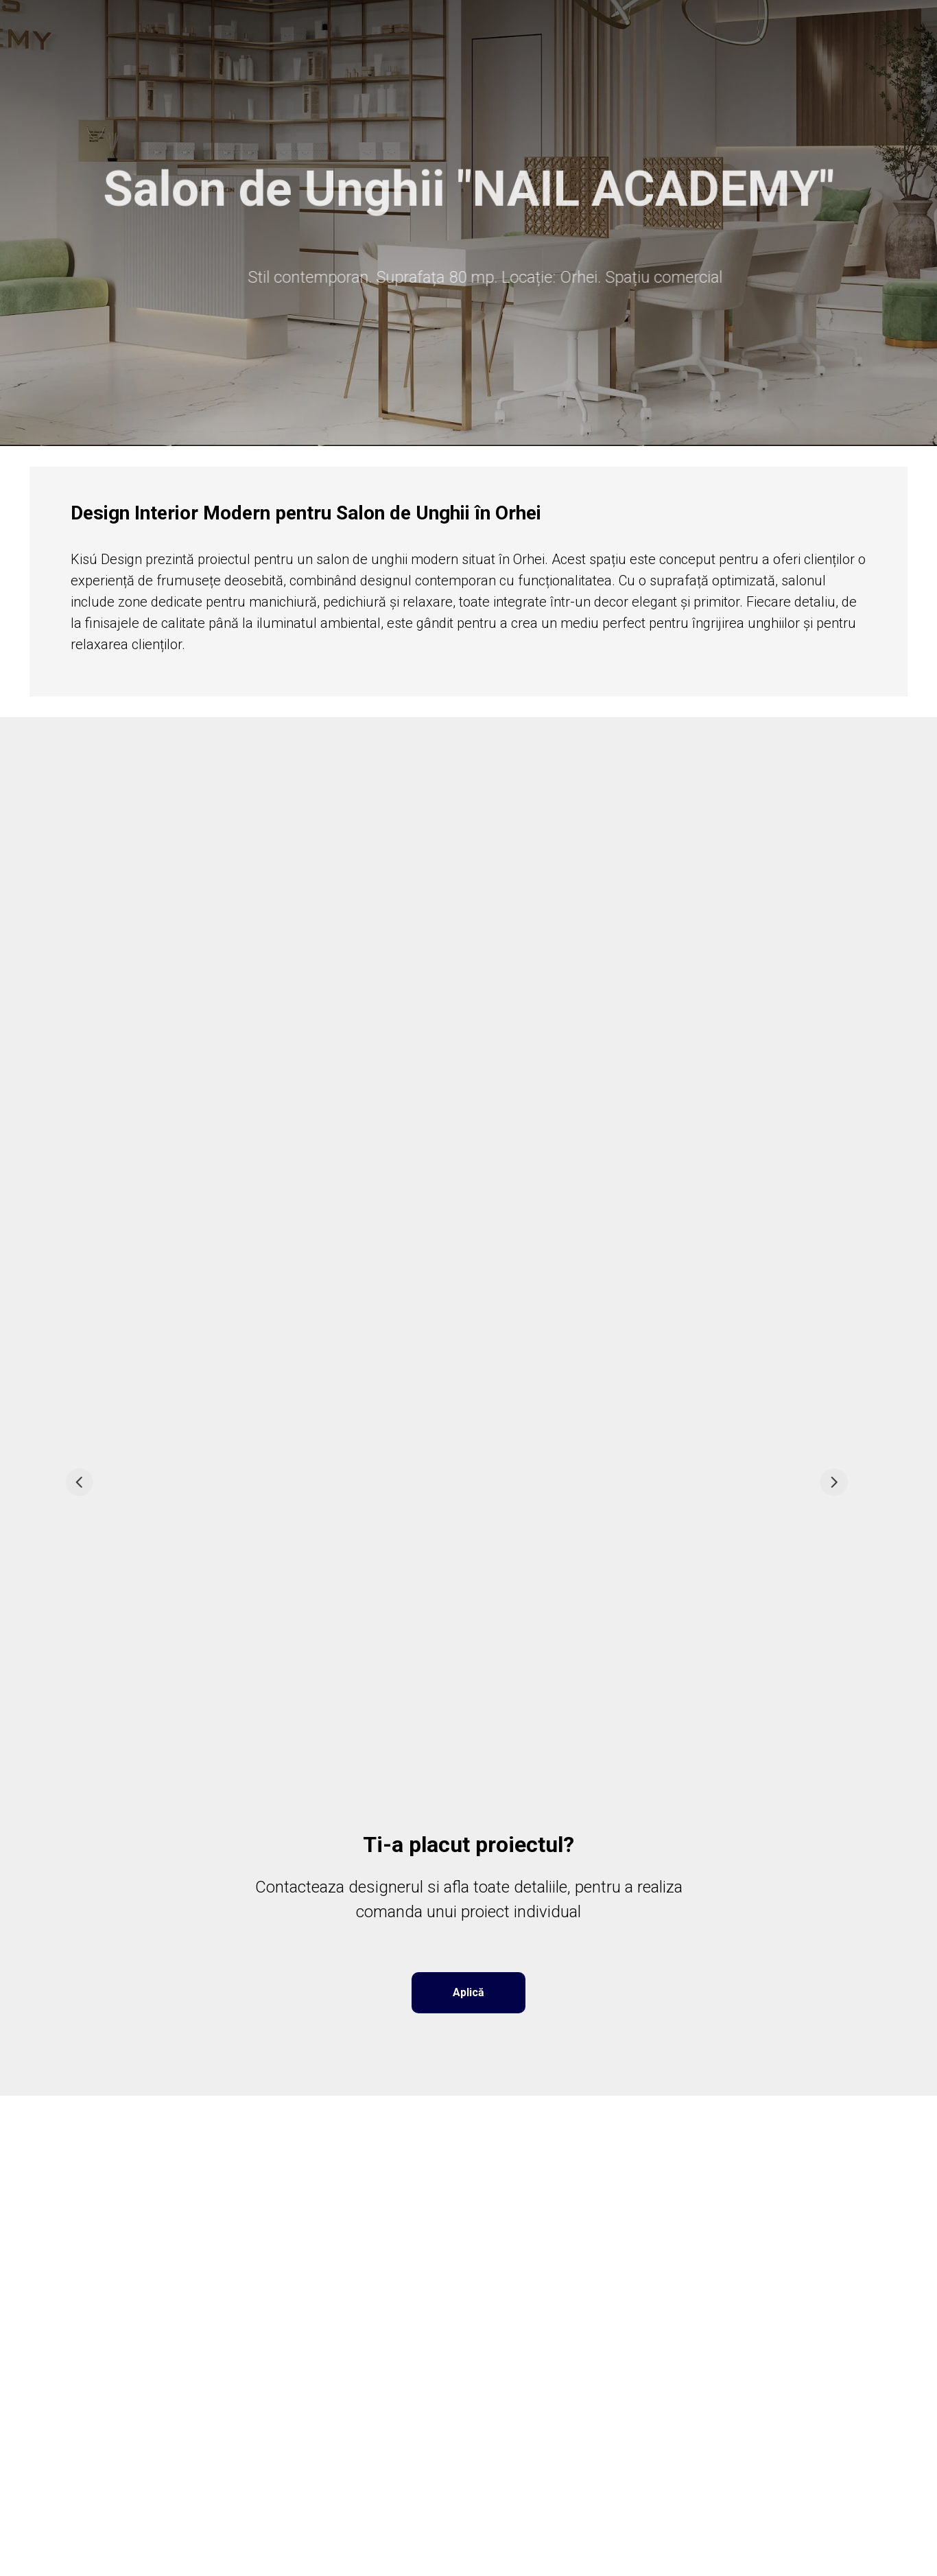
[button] (468, 1992)
